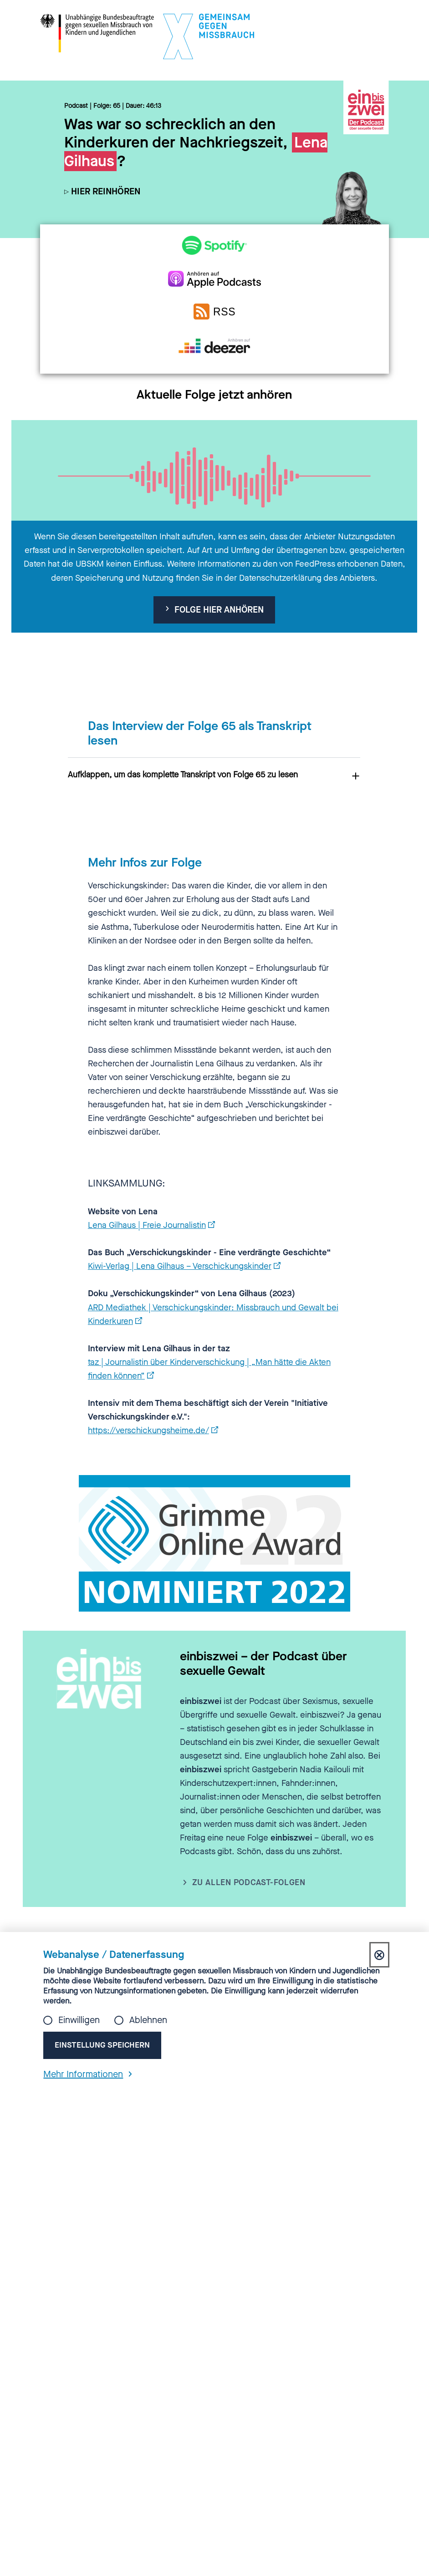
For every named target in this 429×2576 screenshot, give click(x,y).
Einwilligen (79, 2020)
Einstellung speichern (103, 2044)
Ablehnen (148, 2020)
